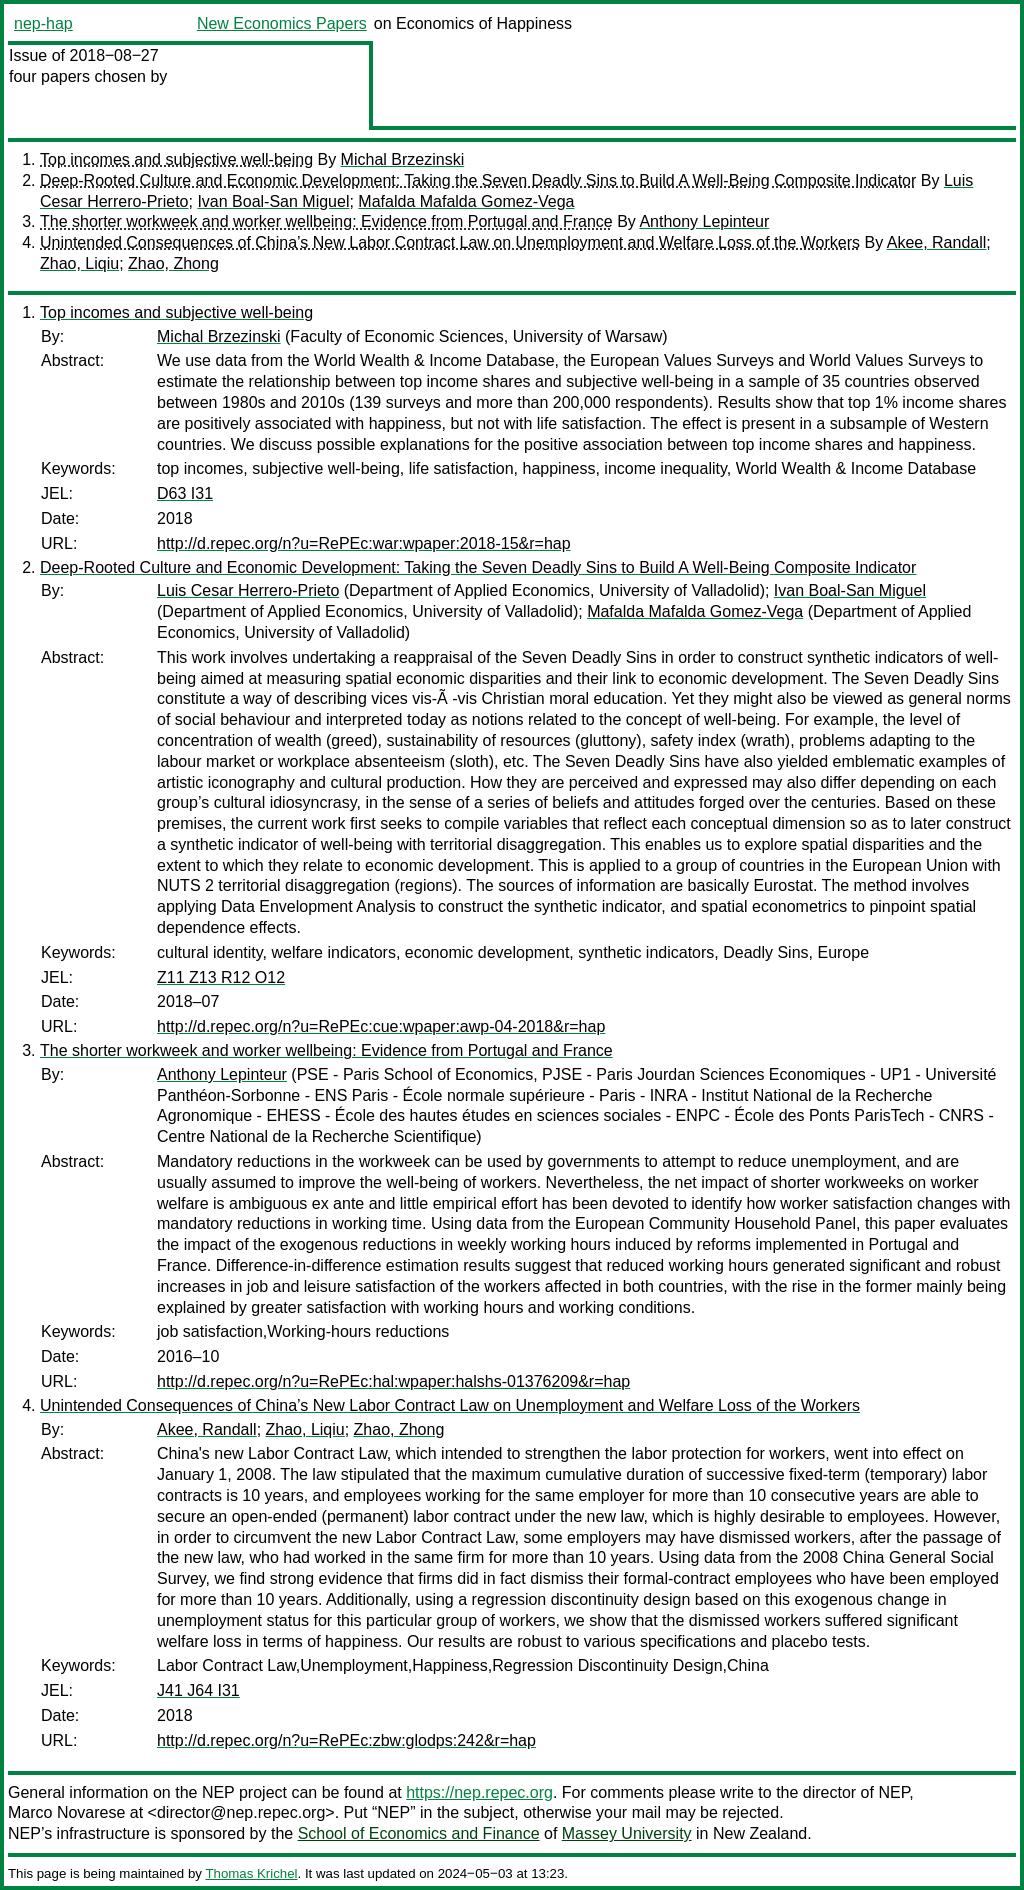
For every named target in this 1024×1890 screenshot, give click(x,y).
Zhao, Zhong (173, 263)
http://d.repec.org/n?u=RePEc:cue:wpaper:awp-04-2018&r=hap (381, 1026)
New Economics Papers (282, 23)
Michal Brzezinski (403, 159)
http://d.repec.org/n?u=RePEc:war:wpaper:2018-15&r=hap (364, 543)
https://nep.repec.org (479, 1792)
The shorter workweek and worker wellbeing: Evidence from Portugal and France (326, 221)
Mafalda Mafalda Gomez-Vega (466, 201)
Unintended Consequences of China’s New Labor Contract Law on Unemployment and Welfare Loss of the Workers (450, 242)
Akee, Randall (937, 242)
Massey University (627, 1833)
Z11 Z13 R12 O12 (221, 977)
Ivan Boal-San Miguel (273, 201)
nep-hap (43, 23)
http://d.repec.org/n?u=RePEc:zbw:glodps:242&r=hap (346, 1740)
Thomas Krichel (251, 1873)
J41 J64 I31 (198, 1690)
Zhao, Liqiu (79, 263)
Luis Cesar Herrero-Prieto (248, 590)
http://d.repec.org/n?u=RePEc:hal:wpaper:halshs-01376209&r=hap (393, 1381)
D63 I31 (185, 493)
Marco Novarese (66, 1812)
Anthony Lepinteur (704, 221)
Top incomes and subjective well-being (176, 159)
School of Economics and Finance (419, 1833)
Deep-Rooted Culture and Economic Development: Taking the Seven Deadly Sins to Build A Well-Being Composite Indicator (478, 180)
